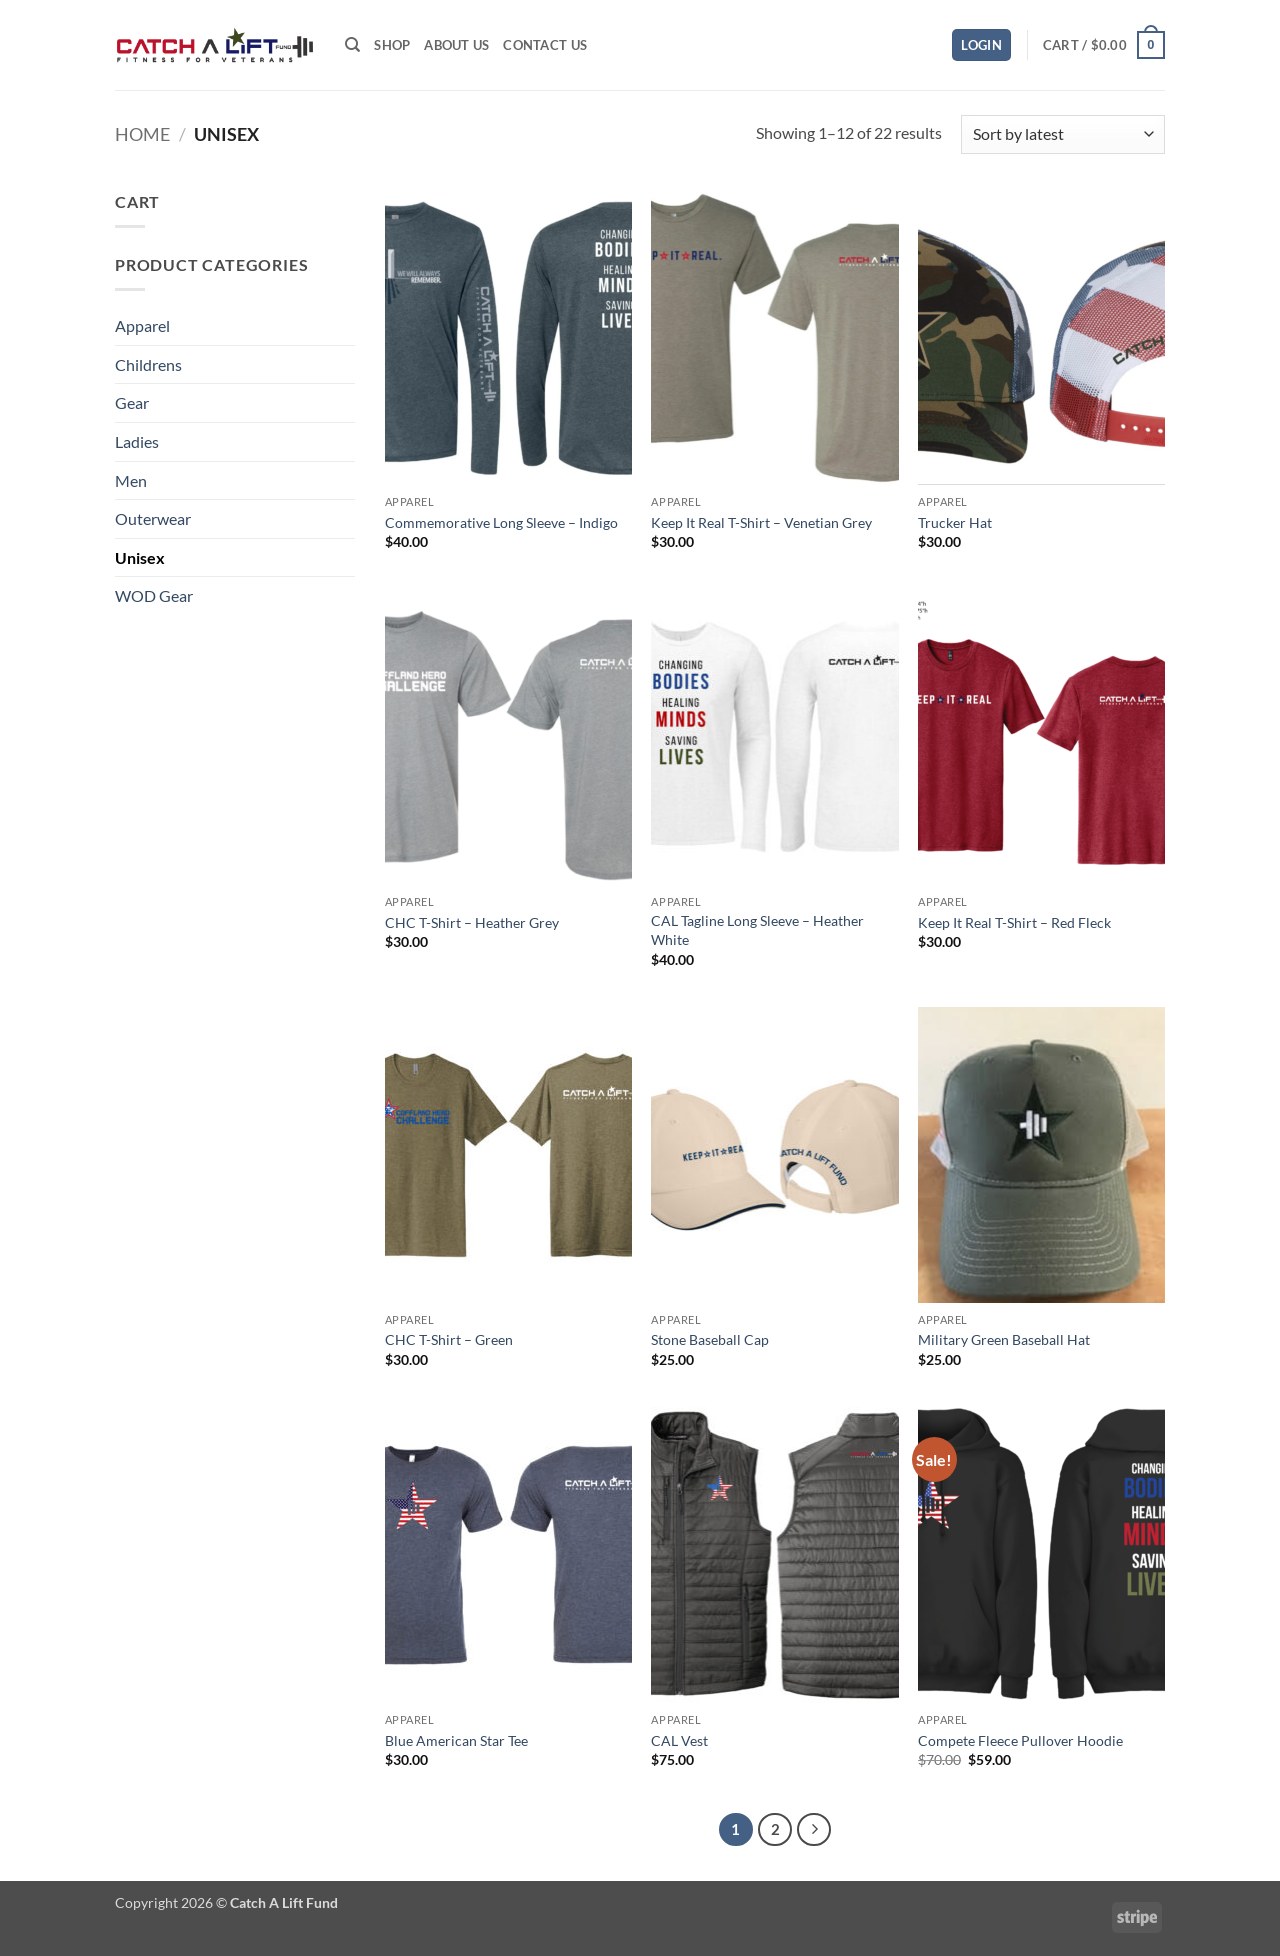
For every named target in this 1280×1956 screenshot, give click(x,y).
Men (131, 480)
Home (142, 134)
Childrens (148, 364)
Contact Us (545, 45)
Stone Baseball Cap (710, 1339)
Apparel (142, 325)
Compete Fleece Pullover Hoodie (1020, 1740)
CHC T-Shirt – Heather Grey (472, 922)
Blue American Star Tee (456, 1740)
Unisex (140, 557)
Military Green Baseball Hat (1004, 1339)
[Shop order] (1063, 134)
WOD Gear (154, 595)
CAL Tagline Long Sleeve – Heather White (757, 930)
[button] (981, 45)
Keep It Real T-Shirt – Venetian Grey (761, 522)
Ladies (137, 441)
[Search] (352, 45)
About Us (456, 45)
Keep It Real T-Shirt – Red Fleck (1014, 922)
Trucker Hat (955, 522)
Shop (392, 45)
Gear (132, 402)
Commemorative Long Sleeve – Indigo (501, 522)
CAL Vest (679, 1740)
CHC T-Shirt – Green (449, 1339)
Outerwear (153, 518)
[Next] (814, 1830)
